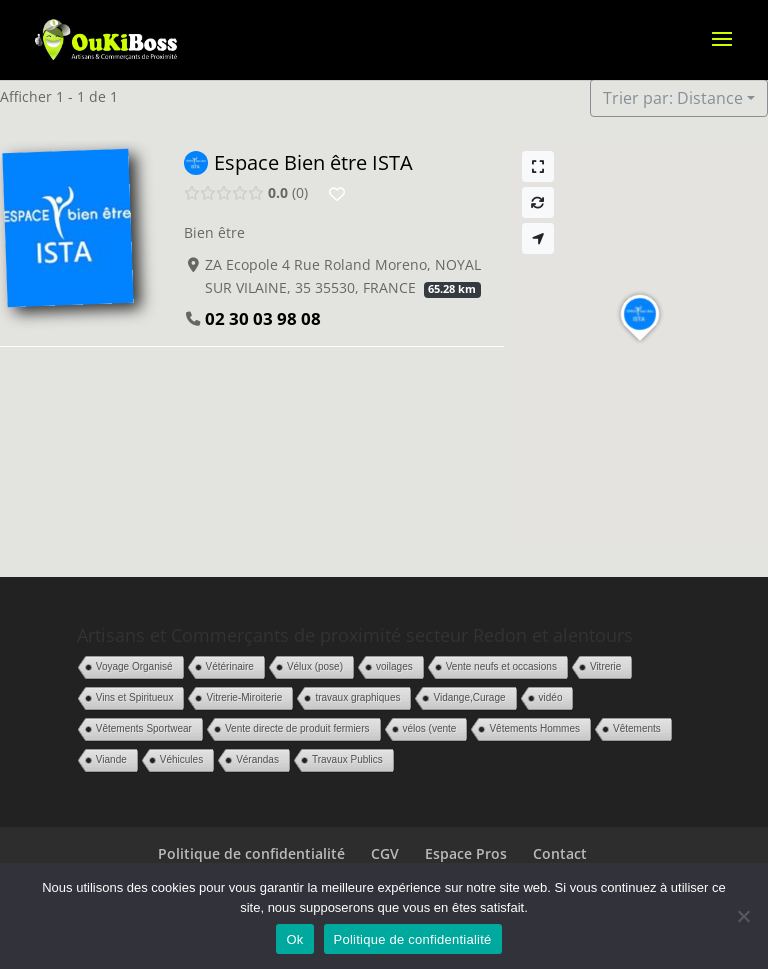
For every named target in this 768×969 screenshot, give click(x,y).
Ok (294, 939)
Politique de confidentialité (251, 853)
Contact (560, 853)
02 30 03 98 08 (263, 318)
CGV (385, 853)
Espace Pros (466, 853)
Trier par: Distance (673, 98)
